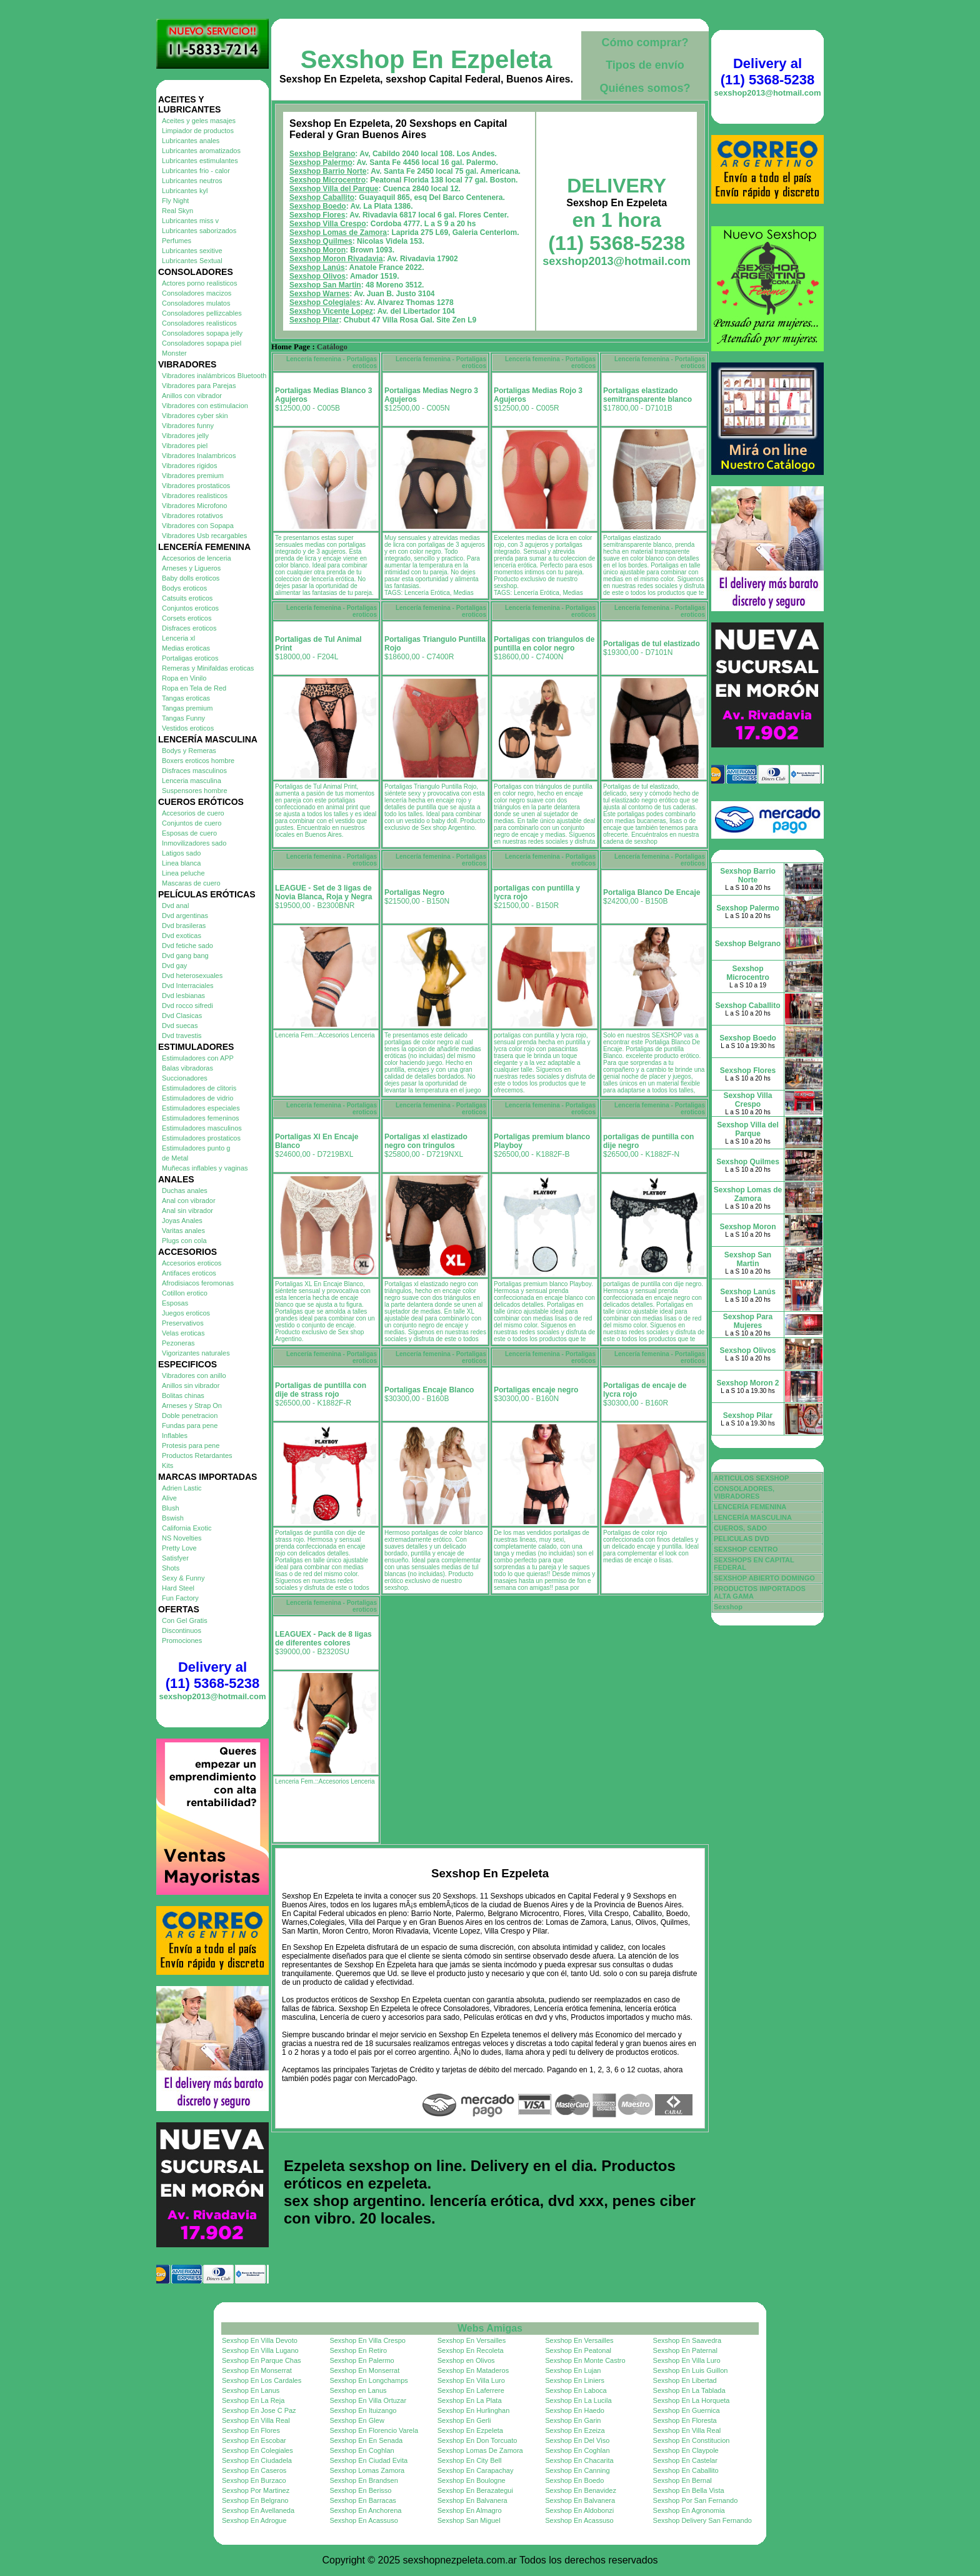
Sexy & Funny (183, 1578)
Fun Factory (180, 1598)
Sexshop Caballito (321, 197)
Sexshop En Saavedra (687, 2340)
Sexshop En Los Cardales (261, 2380)
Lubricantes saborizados (199, 230)
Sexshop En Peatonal (578, 2350)
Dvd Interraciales (188, 985)
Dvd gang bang (185, 955)
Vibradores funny (188, 425)
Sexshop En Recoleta (471, 2350)
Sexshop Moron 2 (747, 1383)
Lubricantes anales (190, 140)
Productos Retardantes (197, 1455)
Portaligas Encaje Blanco (429, 1389)
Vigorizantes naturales (196, 1353)
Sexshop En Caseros (254, 2470)
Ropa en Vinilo (184, 678)
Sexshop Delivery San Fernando (702, 2520)
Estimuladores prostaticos (201, 1138)
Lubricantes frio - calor (196, 170)
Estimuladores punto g (196, 1148)
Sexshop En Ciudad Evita (368, 2460)
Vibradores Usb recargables (204, 535)
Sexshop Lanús (317, 267)
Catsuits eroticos (187, 598)
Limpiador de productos (198, 130)
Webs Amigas (490, 2328)
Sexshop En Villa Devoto (260, 2340)
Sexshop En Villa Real (256, 2420)
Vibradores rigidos (189, 465)
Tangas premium (187, 708)
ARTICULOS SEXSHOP (751, 1478)
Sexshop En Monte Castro (585, 2360)
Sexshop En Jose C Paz (259, 2410)
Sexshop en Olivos (466, 2360)
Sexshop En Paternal (685, 2350)
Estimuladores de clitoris (199, 1088)
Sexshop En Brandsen (363, 2480)
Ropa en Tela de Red (194, 688)
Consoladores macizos (196, 293)
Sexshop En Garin (573, 2420)
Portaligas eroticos (190, 658)
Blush (170, 1508)
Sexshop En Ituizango (362, 2410)
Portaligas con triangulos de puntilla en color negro (544, 643)
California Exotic (186, 1528)
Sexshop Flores (317, 215)
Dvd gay (174, 965)
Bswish (173, 1518)
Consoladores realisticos (199, 323)
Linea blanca (181, 863)
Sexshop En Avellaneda (258, 2510)
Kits (167, 1465)
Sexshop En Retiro (358, 2350)
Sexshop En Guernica (686, 2410)
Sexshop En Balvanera (473, 2500)
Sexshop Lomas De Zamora (480, 2450)
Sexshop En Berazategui (475, 2490)
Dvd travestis (182, 1035)
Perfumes (176, 240)
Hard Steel (178, 1588)
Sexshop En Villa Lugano (260, 2350)
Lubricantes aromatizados (201, 150)
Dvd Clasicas (182, 1015)
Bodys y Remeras (189, 750)
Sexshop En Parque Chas (261, 2360)
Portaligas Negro (414, 892)
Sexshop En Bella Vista (688, 2490)
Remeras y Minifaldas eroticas (208, 668)
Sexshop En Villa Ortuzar (367, 2400)
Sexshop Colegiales (324, 302)
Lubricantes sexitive (192, 250)
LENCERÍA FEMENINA (750, 1506)
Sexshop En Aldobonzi (579, 2510)
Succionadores (185, 1078)
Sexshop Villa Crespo (327, 223)
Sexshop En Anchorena (365, 2510)
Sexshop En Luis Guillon (690, 2370)
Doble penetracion (190, 1415)
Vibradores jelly (185, 435)
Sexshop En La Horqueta (691, 2400)
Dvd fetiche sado (187, 945)
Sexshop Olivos (317, 276)
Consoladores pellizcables (202, 313)
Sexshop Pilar (314, 320)
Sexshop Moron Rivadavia (335, 258)
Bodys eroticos (184, 588)
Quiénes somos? (644, 88)
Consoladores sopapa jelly (202, 333)
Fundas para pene (190, 1425)
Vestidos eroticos (188, 728)
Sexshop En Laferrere (471, 2390)
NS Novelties (182, 1538)
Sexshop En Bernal (682, 2480)
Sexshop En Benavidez (580, 2490)
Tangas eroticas (186, 698)
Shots (170, 1568)
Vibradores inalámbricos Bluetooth (214, 375)
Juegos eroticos (186, 1313)
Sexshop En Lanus (250, 2390)
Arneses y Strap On (192, 1405)
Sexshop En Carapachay (476, 2470)
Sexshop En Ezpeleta (426, 59)
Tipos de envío (645, 65)
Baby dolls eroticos (190, 578)
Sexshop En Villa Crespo (367, 2340)
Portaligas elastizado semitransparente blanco (647, 395)
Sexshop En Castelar (685, 2460)
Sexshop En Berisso (360, 2490)
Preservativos (183, 1323)
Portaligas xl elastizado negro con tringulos (426, 1141)
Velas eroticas (183, 1333)
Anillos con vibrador (192, 395)
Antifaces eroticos (189, 1273)
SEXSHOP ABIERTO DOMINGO (764, 1578)
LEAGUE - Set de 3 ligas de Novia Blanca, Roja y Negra (323, 892)
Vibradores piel (185, 445)
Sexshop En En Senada (365, 2440)
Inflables (175, 1435)
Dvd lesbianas (183, 995)
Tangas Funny (183, 718)
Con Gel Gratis (185, 1620)
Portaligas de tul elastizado (651, 643)
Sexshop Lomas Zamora (366, 2470)
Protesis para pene (190, 1445)
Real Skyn (177, 210)
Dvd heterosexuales (192, 975)
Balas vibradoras (187, 1068)
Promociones (182, 1640)
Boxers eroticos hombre (198, 760)
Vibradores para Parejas (199, 385)
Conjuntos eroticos (190, 608)
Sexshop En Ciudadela (257, 2460)
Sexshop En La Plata (470, 2400)
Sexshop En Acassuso (363, 2520)
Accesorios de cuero (193, 813)
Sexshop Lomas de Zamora (338, 232)
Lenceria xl (178, 638)
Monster (174, 353)
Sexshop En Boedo (574, 2480)
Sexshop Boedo (317, 206)
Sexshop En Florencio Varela (373, 2430)
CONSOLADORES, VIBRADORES (744, 1492)
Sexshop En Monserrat (257, 2370)
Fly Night (175, 200)
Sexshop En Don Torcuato (478, 2440)
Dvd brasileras (184, 925)
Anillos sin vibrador (190, 1385)
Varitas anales (183, 1230)
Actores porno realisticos (199, 283)
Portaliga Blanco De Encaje (651, 892)
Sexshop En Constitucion (691, 2440)
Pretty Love (179, 1548)
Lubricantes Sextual (192, 260)
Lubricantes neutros (192, 180)
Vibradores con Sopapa (198, 525)
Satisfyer (175, 1558)
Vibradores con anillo (194, 1375)
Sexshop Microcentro (327, 180)
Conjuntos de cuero (191, 823)
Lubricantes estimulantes (200, 160)
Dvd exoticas (181, 935)
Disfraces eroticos (189, 628)
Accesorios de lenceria (196, 558)
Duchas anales (185, 1190)
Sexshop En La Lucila (578, 2400)
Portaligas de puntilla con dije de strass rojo (320, 1390)
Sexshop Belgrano (322, 153)
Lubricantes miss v (190, 220)
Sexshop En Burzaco (254, 2480)
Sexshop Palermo (320, 162)
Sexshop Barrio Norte (327, 171)
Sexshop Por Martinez (255, 2490)
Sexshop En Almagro (470, 2510)
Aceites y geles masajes (199, 120)
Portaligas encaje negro (536, 1389)
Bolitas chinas (183, 1395)
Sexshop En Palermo (361, 2360)
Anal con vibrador (189, 1200)
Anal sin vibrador (187, 1210)
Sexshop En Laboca (575, 2390)
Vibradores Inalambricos (199, 455)
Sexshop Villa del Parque (334, 188)
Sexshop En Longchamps (368, 2380)
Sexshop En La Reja (253, 2400)
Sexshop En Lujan (573, 2370)
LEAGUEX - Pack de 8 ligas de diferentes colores (323, 1638)
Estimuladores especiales (201, 1108)
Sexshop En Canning (577, 2470)
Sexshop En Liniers (574, 2380)
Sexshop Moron (317, 250)
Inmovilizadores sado (194, 843)
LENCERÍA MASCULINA (753, 1517)
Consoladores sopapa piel (201, 343)
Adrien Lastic (182, 1488)
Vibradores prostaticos (196, 485)
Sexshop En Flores (251, 2430)
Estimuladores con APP (198, 1058)
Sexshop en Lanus (357, 2390)
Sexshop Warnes (319, 293)
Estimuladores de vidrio (197, 1098)
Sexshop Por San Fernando (695, 2500)
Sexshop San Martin (325, 285)
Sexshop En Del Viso (577, 2440)
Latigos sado (181, 853)
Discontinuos (181, 1630)
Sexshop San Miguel (469, 2520)
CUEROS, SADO (740, 1528)
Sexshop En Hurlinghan (474, 2410)
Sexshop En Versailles (472, 2340)
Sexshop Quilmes (320, 241)
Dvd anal (175, 905)
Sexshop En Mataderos (473, 2370)
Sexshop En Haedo (574, 2410)
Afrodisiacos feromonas (198, 1283)
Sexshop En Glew (356, 2420)
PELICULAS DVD (741, 1538)
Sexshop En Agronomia (689, 2510)
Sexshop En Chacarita (579, 2460)
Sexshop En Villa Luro (687, 2360)
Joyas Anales (182, 1220)
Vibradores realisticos (195, 495)
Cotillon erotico (185, 1293)
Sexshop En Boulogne (472, 2480)
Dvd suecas (180, 1025)
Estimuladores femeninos (200, 1118)
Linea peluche (183, 873)
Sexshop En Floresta (685, 2420)
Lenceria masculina (191, 780)
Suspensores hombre (195, 790)
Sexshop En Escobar (254, 2440)
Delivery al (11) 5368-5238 (212, 1675)
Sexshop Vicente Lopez (331, 311)
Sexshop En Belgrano (255, 2500)
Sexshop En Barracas (362, 2500)
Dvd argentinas (185, 915)
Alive (169, 1498)
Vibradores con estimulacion (205, 405)
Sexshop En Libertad (685, 2380)
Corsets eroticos (186, 618)
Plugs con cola (184, 1240)
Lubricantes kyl (185, 190)
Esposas (175, 1303)
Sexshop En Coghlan (361, 2450)
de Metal (175, 1158)
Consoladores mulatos (196, 303)
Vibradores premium (193, 475)
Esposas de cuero (189, 833)
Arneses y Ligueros (191, 568)
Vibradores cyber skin (195, 415)
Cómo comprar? (644, 42)
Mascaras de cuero (191, 883)
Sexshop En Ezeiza (574, 2430)
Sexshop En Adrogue (254, 2520)
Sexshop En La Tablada (689, 2390)
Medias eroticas (186, 648)
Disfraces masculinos (194, 770)
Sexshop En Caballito (686, 2470)
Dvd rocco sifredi (187, 1005)
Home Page (290, 346)
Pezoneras (178, 1343)
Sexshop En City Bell (470, 2460)
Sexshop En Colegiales (257, 2450)
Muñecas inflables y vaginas (205, 1168)
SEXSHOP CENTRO (746, 1549)
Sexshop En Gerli (464, 2420)
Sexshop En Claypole (686, 2450)
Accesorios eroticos (191, 1263)
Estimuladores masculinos (202, 1128)
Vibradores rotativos (192, 515)
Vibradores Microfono (194, 505)
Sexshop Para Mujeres (747, 1321)
